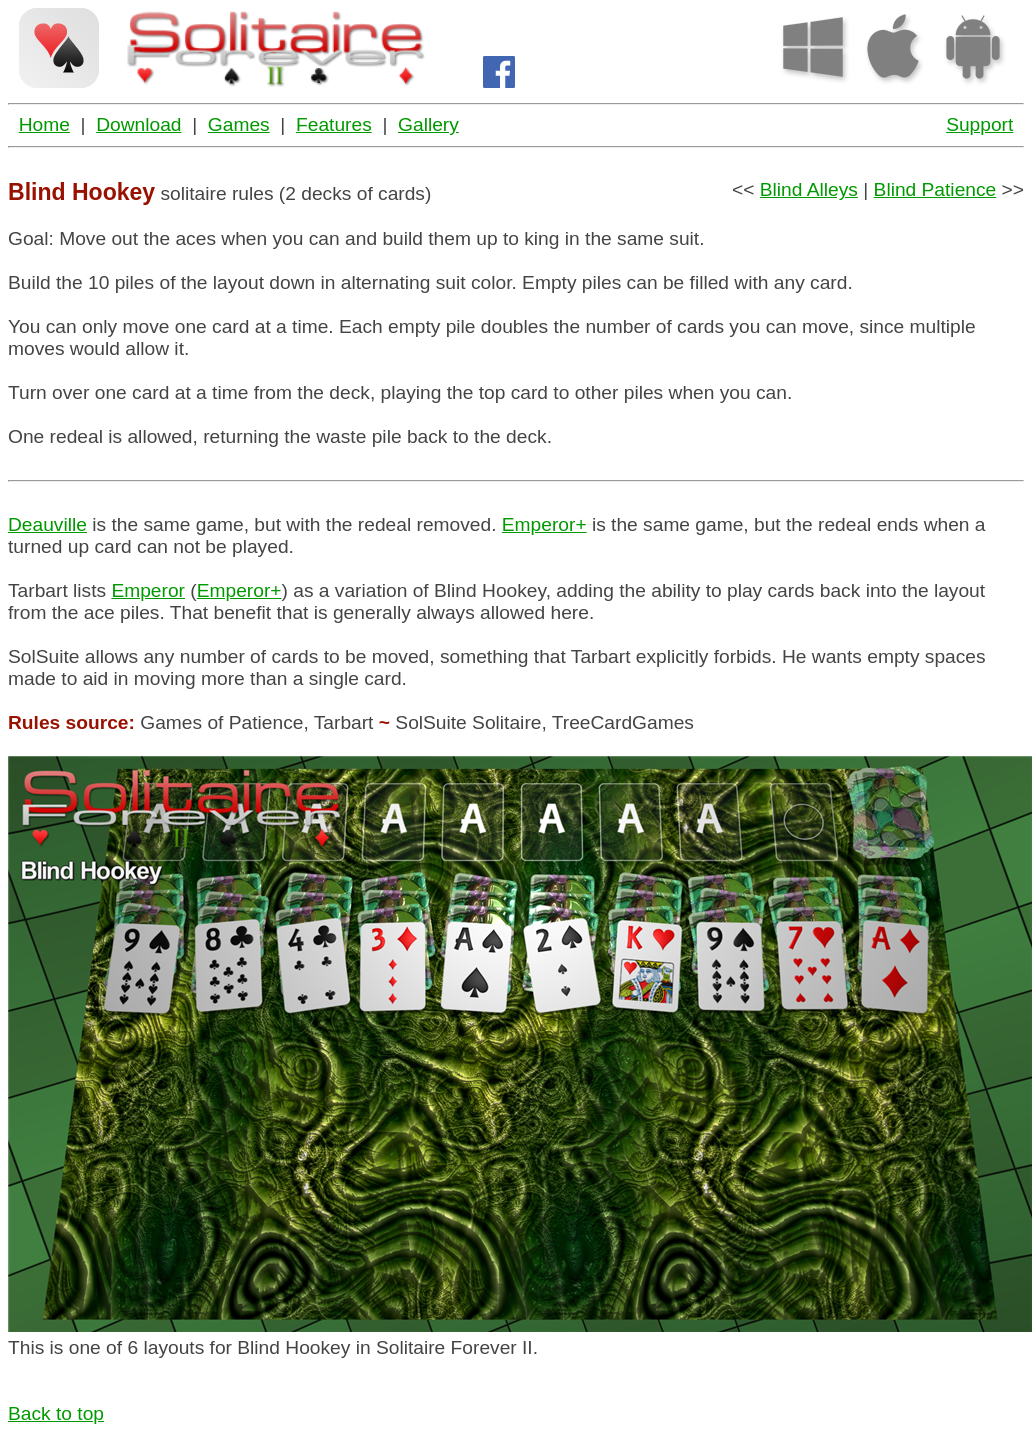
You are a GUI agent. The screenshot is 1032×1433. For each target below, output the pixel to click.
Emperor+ (544, 524)
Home (44, 124)
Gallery (428, 124)
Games (239, 124)
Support (979, 124)
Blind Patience (935, 189)
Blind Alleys (809, 189)
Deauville (47, 524)
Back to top (56, 1413)
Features (334, 124)
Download (138, 124)
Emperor (148, 590)
